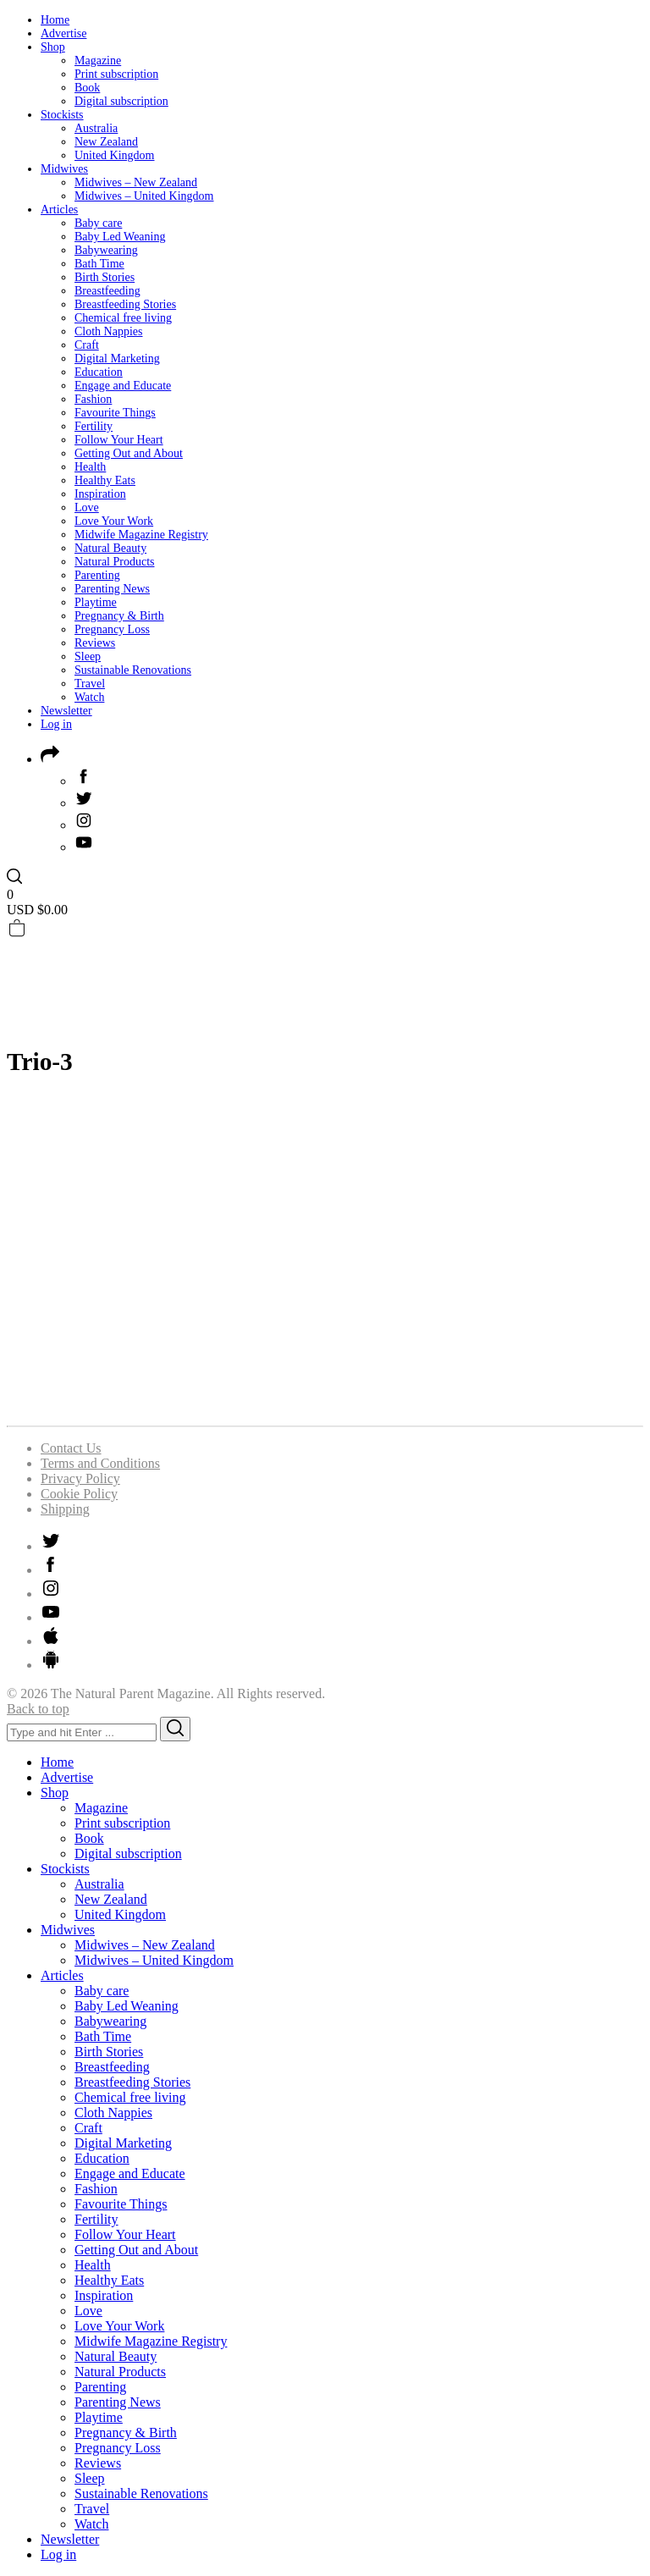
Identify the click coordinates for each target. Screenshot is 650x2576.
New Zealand (106, 141)
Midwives (64, 169)
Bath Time (99, 263)
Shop (53, 47)
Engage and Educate (122, 385)
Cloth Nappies (108, 331)
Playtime (95, 602)
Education (98, 372)
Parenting (97, 575)
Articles (59, 209)
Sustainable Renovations (132, 670)
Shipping (65, 1509)
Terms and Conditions (100, 1463)
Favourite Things (115, 412)
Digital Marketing (117, 358)
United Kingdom (114, 155)
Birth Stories (104, 277)
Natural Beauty (110, 548)
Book (87, 87)
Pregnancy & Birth (119, 616)
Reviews (94, 643)
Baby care (98, 223)
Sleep (87, 656)
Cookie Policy (79, 1494)
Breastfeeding (107, 290)
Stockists (62, 114)
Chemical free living (123, 318)
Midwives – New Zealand (135, 182)
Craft (86, 345)
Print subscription (116, 74)
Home (55, 20)
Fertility (93, 426)
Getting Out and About (128, 453)
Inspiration (100, 494)
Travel (89, 683)
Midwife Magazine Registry (141, 534)
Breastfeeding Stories (125, 304)
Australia (96, 128)
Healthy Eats (104, 480)
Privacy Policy (80, 1478)
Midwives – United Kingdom (144, 196)
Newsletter (66, 710)
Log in (56, 724)
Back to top (38, 1709)
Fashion (93, 399)
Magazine (97, 60)
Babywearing (106, 250)
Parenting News (112, 588)
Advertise (63, 33)
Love (86, 507)
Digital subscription (121, 101)
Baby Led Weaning (119, 236)
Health (90, 467)
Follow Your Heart (118, 439)
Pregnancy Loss (112, 629)
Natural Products (114, 561)
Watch (89, 697)
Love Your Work (113, 521)
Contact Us (71, 1448)
